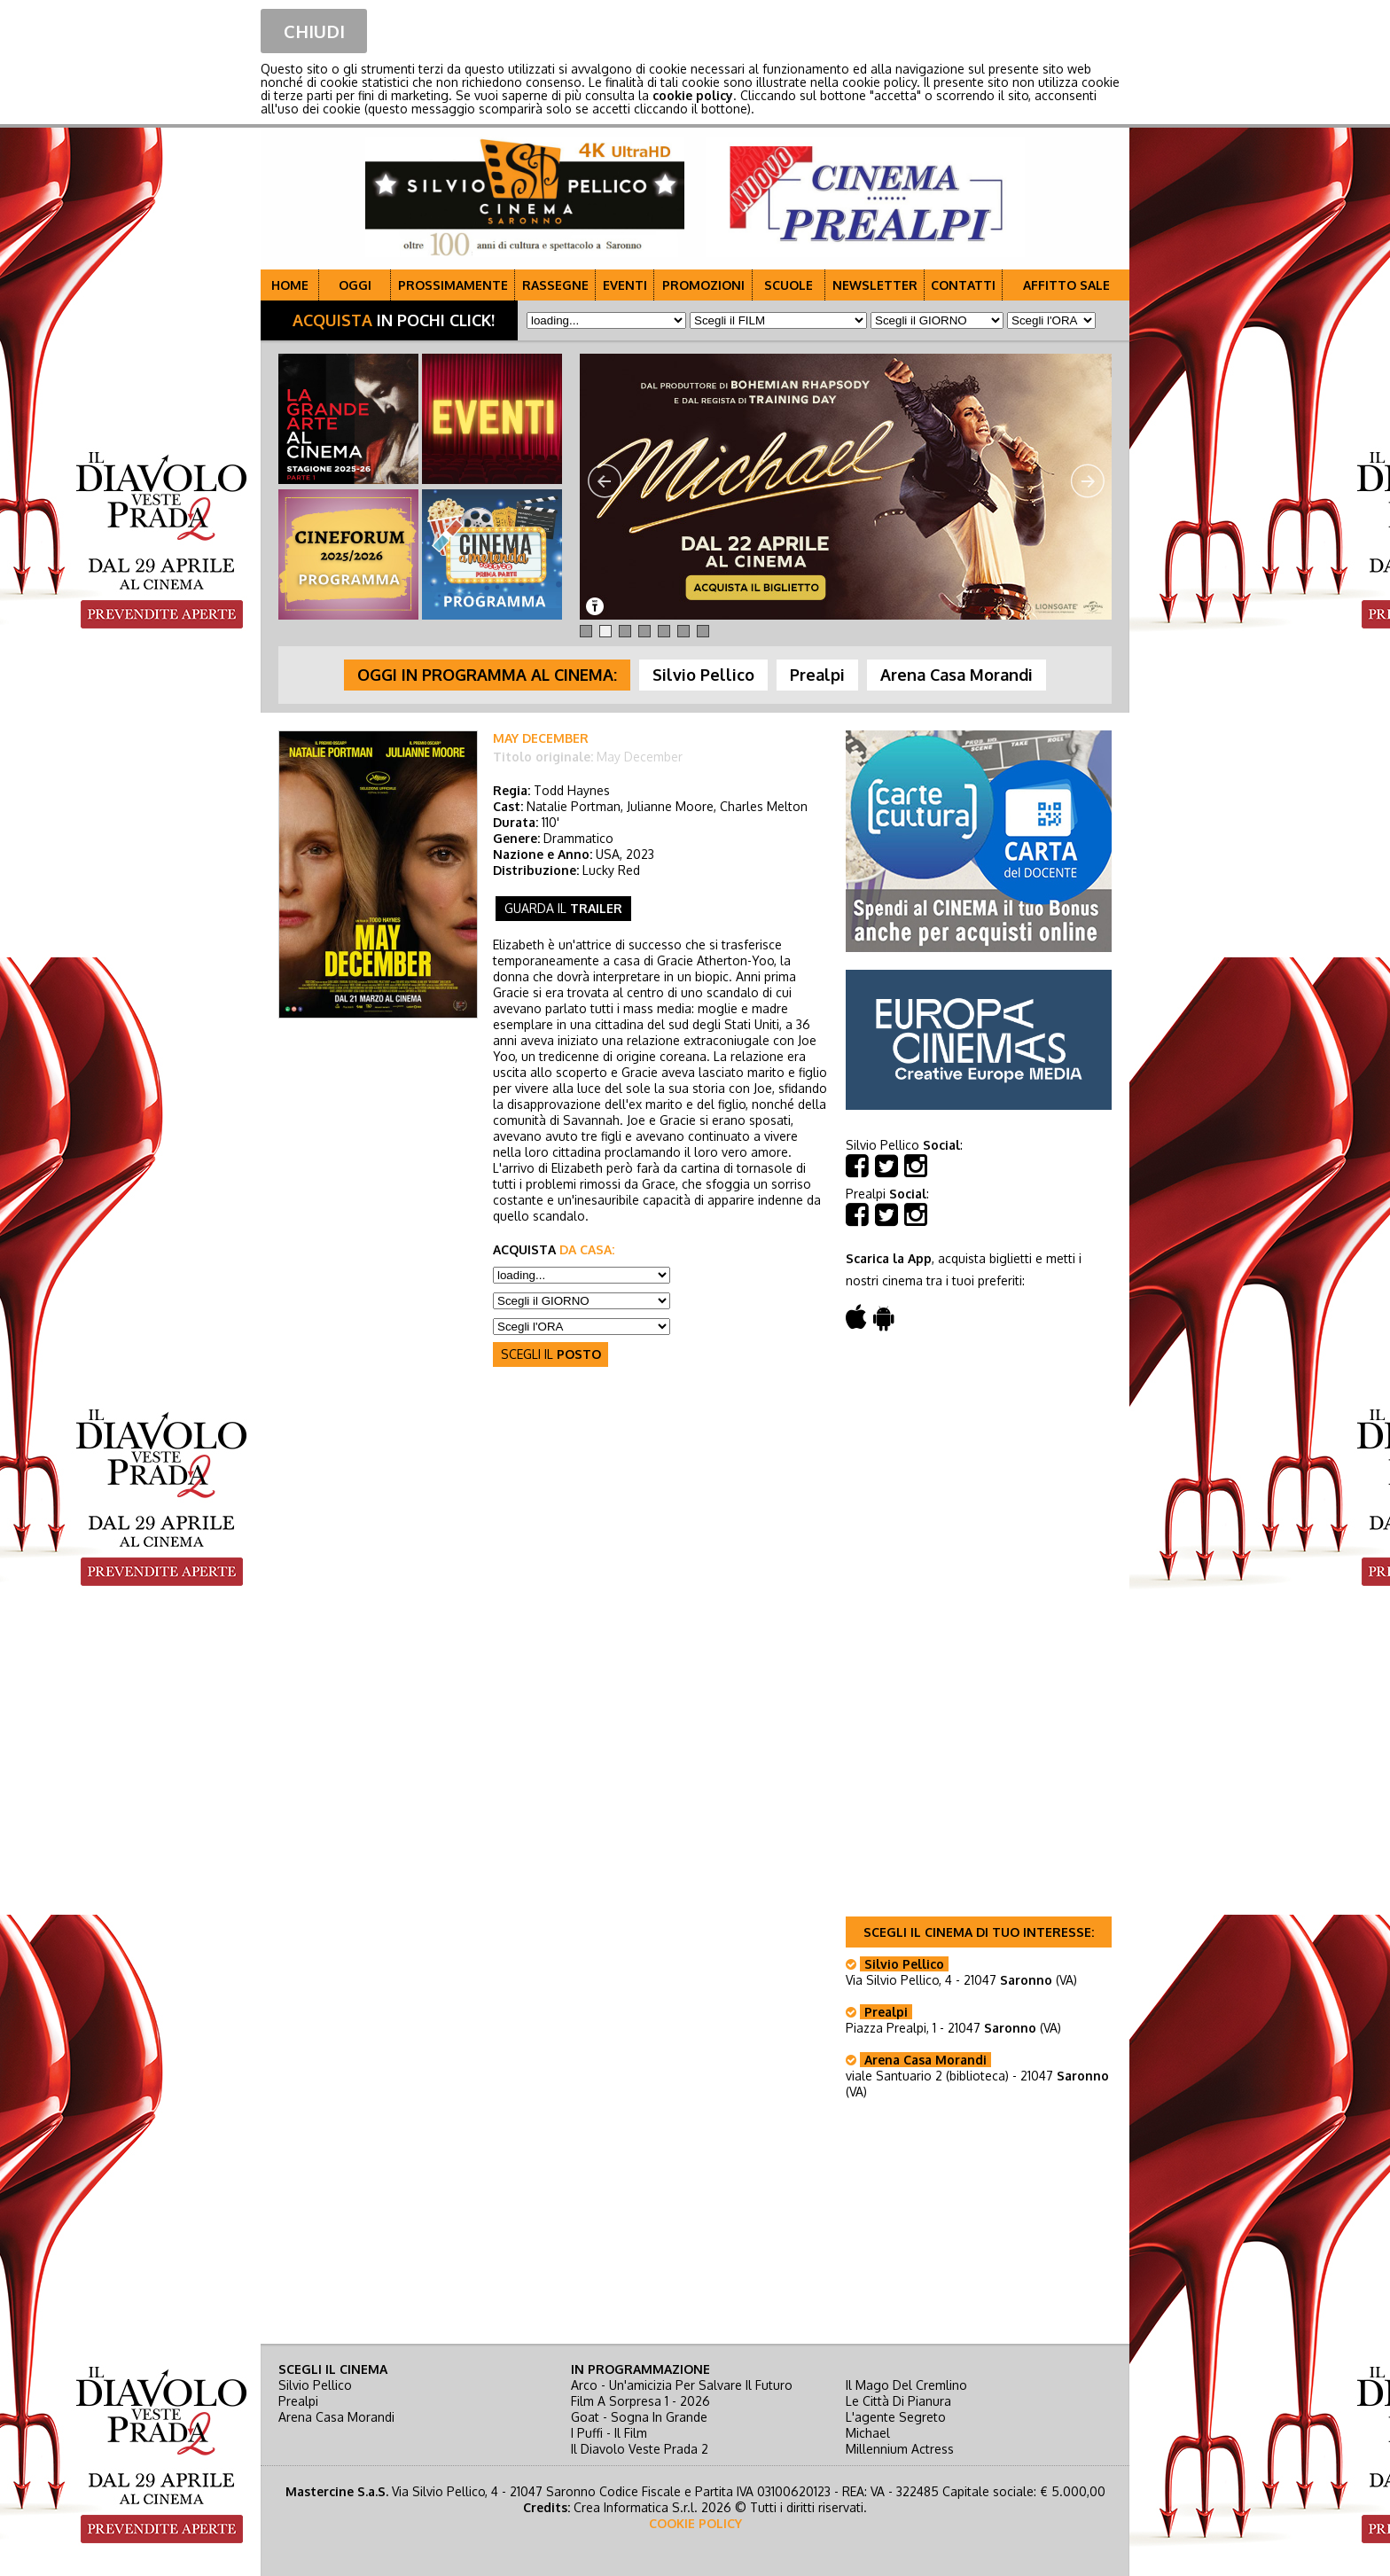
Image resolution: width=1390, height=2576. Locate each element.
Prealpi (298, 2400)
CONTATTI (963, 285)
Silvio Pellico (315, 2385)
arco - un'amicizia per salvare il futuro (682, 2385)
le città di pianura (898, 2400)
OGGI (355, 285)
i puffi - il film (609, 2432)
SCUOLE (788, 285)
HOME (289, 285)
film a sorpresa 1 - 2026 (640, 2400)
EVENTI (625, 285)
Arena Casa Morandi (336, 2416)
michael (868, 2432)
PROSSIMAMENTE (453, 285)
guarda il (563, 908)
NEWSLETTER (875, 285)
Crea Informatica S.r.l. (636, 2507)
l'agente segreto (896, 2416)
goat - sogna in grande (639, 2416)
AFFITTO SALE (1066, 285)
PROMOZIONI (703, 285)
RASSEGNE (555, 285)
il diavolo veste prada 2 (639, 2448)
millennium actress (900, 2448)
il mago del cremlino (906, 2385)
